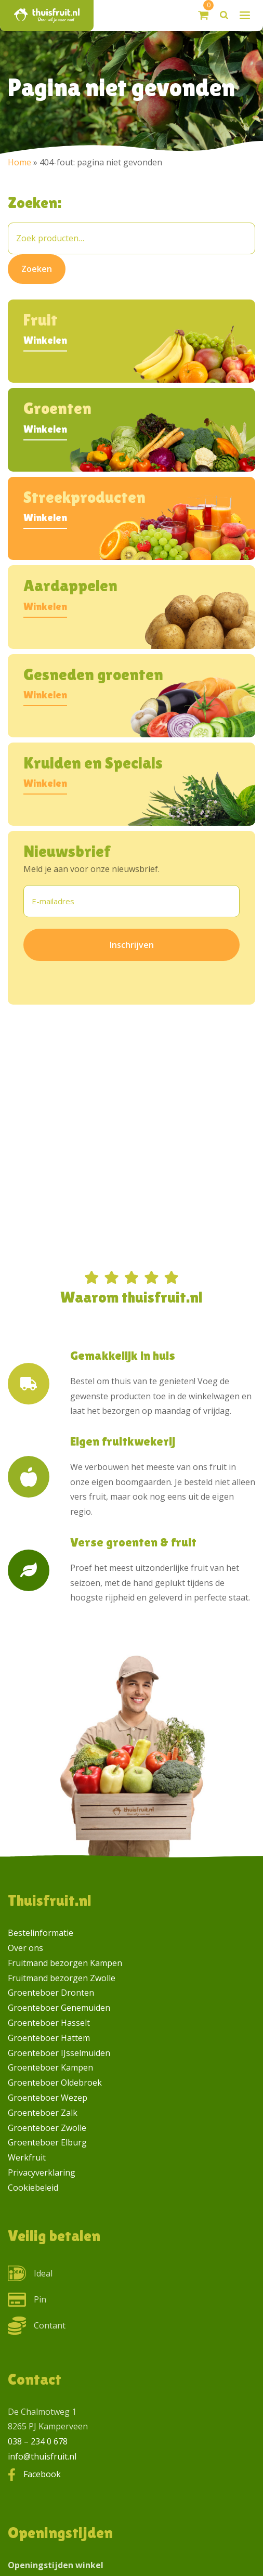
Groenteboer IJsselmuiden (59, 2053)
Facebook (42, 2474)
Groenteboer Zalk (42, 2112)
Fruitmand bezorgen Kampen (65, 1963)
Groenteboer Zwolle (47, 2127)
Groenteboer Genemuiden (59, 2007)
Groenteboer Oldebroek (55, 2082)
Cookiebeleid (33, 2187)
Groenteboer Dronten (51, 1992)
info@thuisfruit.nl (42, 2456)
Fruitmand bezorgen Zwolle (61, 1978)
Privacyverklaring (41, 2172)
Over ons (25, 1948)
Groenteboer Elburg (47, 2142)
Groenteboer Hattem (49, 2038)
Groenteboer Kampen (50, 2067)
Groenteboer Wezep (47, 2097)
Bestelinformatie (40, 1932)
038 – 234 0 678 (38, 2441)
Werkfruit (27, 2157)
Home (19, 162)
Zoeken (36, 269)
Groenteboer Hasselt (49, 2022)
